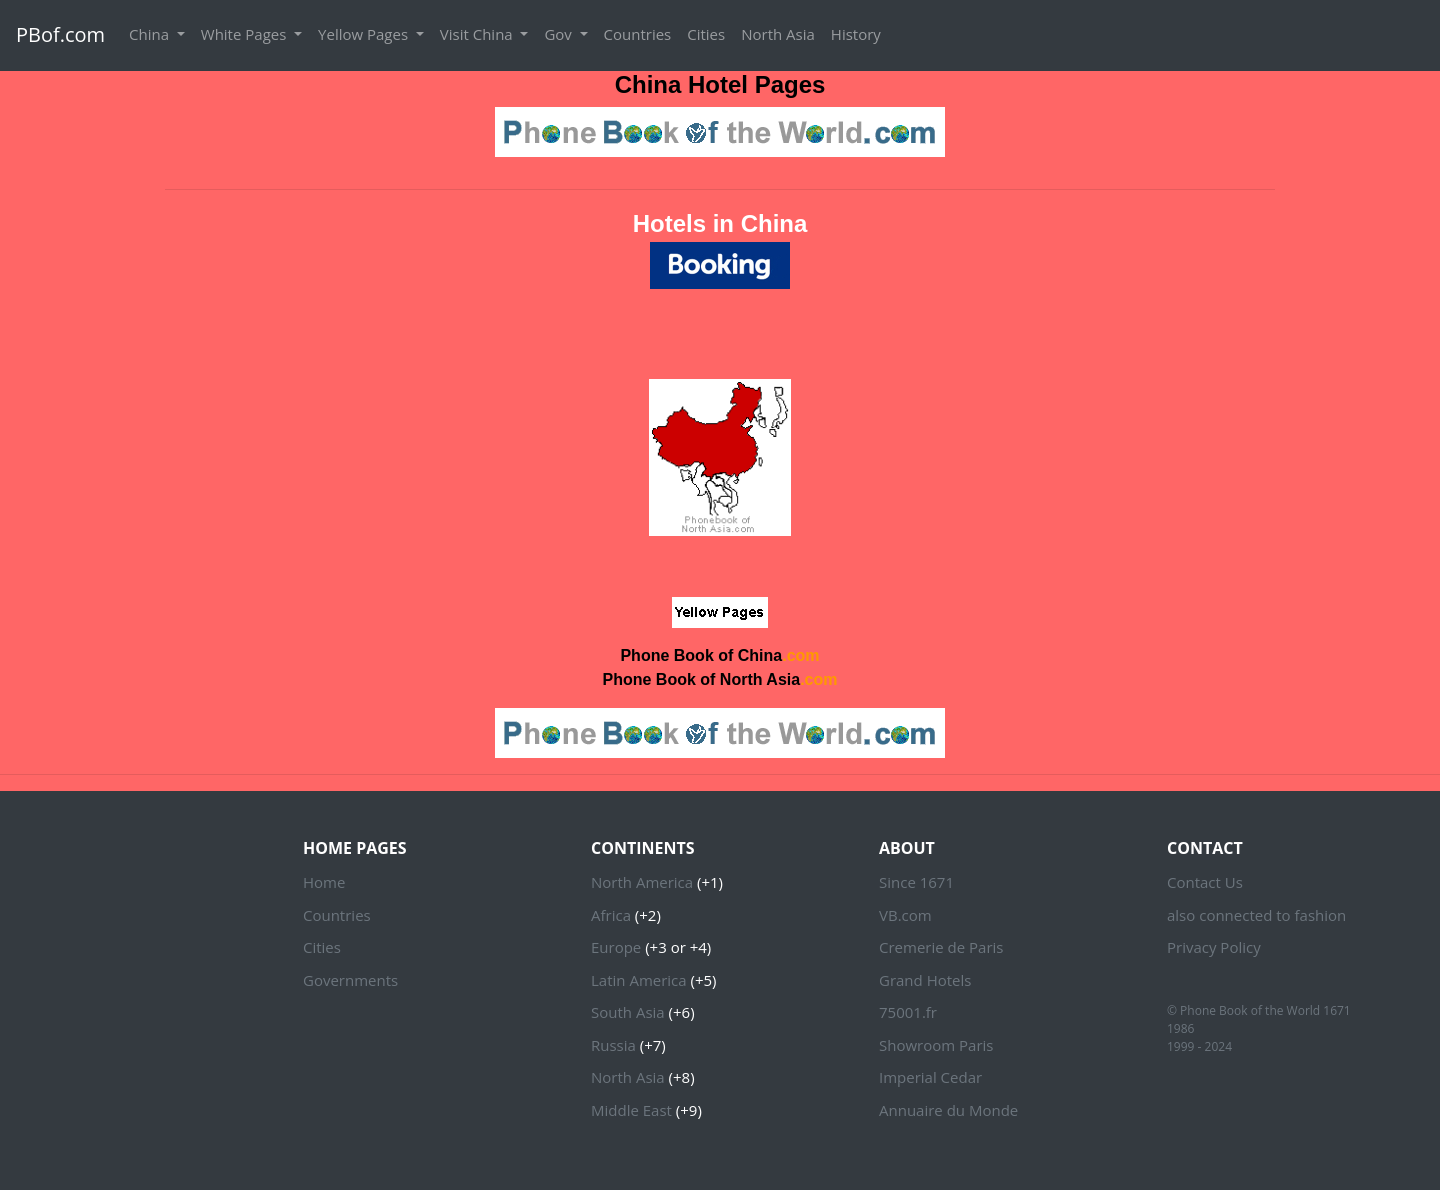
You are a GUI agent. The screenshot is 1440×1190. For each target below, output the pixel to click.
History (856, 34)
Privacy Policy (1214, 947)
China (151, 34)
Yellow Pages (365, 34)
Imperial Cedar (930, 1077)
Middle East (631, 1110)
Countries (638, 34)
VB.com (905, 915)
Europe (616, 947)
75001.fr (908, 1012)
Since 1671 (916, 882)
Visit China (478, 34)
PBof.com (60, 34)
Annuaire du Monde (948, 1110)
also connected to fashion (1256, 915)
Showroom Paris (936, 1045)
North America (642, 882)
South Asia (628, 1012)
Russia (613, 1045)
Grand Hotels (925, 980)
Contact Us (1205, 882)
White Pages (245, 34)
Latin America (639, 980)
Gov (559, 34)
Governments (350, 980)
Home (324, 882)
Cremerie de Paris (941, 947)
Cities (706, 34)
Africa (611, 915)
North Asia (778, 34)
